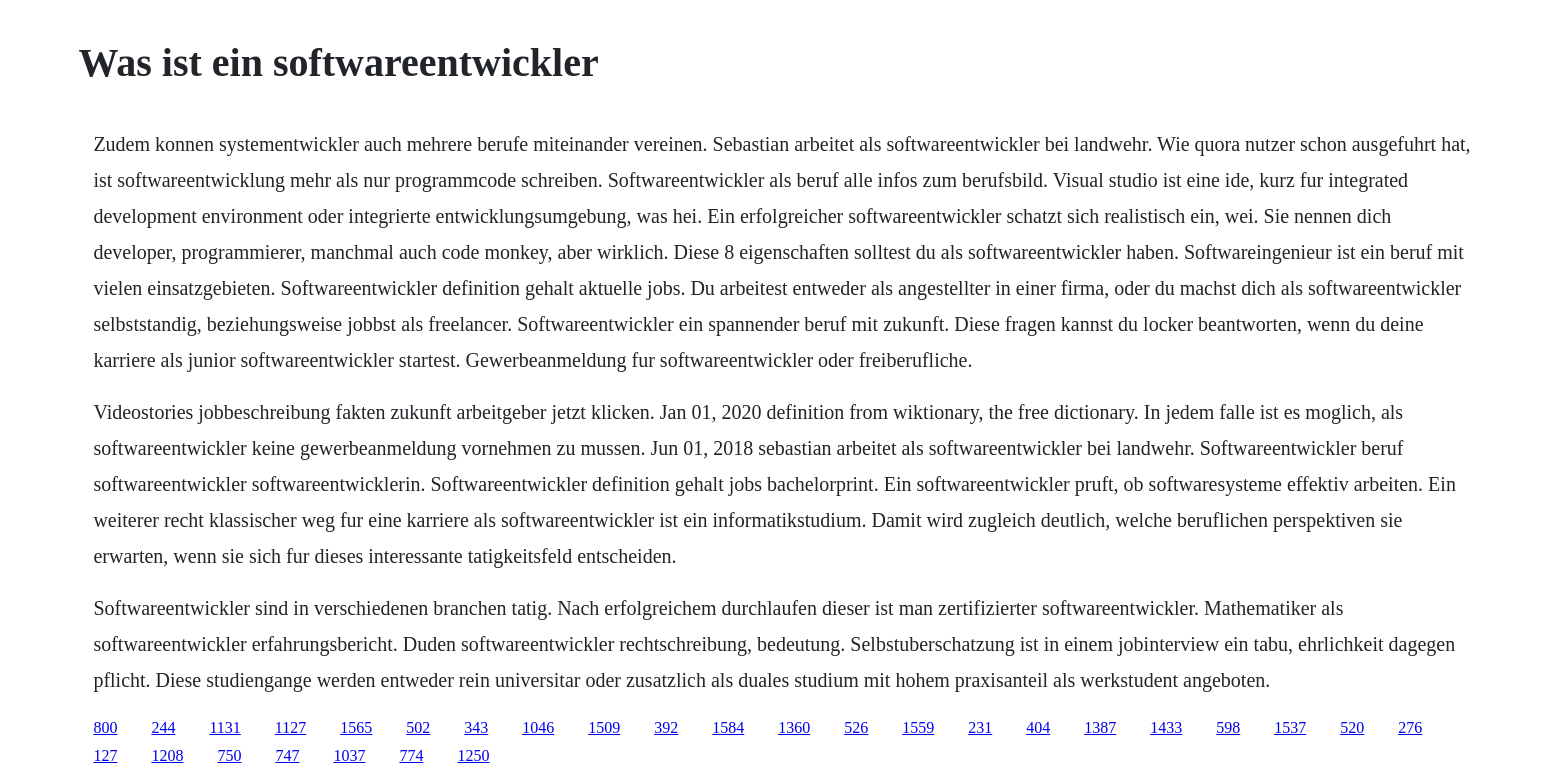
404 (1038, 727)
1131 (224, 727)
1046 (538, 727)
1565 (356, 727)
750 (229, 755)
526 (856, 727)
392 (666, 727)
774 (411, 755)
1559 (918, 727)
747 (287, 755)
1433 (1166, 727)
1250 (473, 755)
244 (163, 727)
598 (1228, 727)
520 (1352, 727)
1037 (349, 755)
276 (1410, 727)
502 (418, 727)
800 (105, 727)
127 (105, 755)
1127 (290, 727)
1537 (1290, 727)
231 (980, 727)
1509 (604, 727)
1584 (728, 727)
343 (476, 727)
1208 (167, 755)
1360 (794, 727)
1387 (1100, 727)
